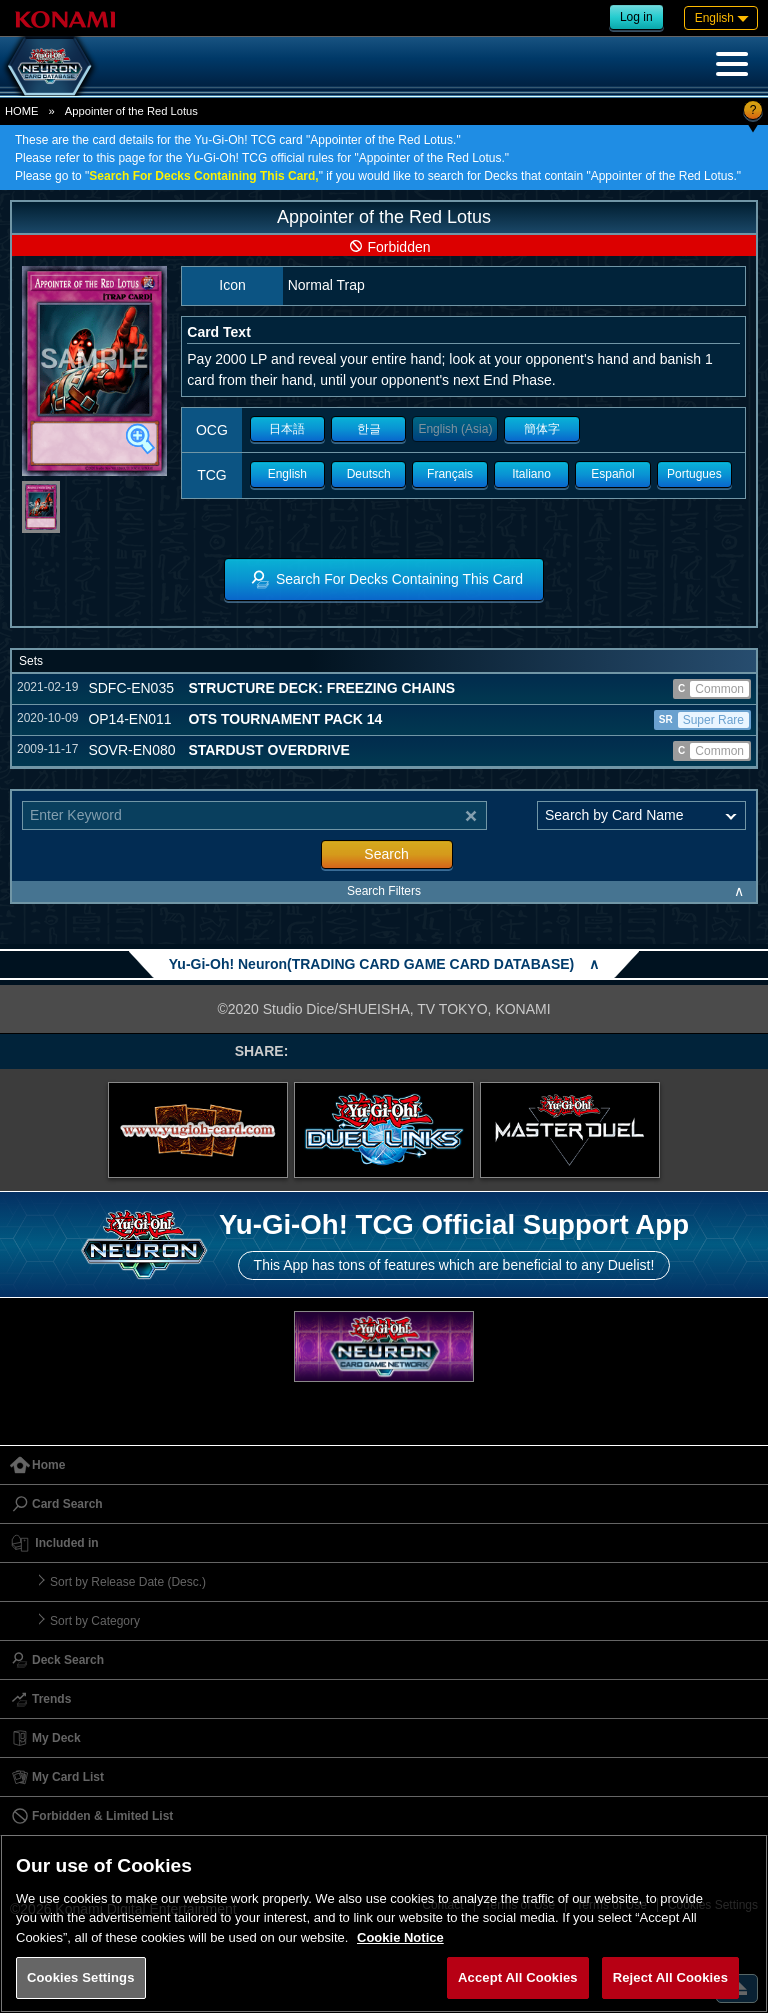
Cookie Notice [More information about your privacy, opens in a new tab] (400, 1937)
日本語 (287, 429)
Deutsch (369, 474)
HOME (22, 111)
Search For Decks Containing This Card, (203, 176)
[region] (384, 1923)
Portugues (694, 474)
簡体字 (542, 429)
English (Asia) (455, 429)
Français (450, 474)
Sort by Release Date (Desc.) (128, 1582)
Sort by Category (95, 1621)
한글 (369, 429)
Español (612, 474)
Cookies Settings (81, 1977)
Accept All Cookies (518, 1977)
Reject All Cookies (670, 1977)
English (287, 474)
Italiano (531, 474)
